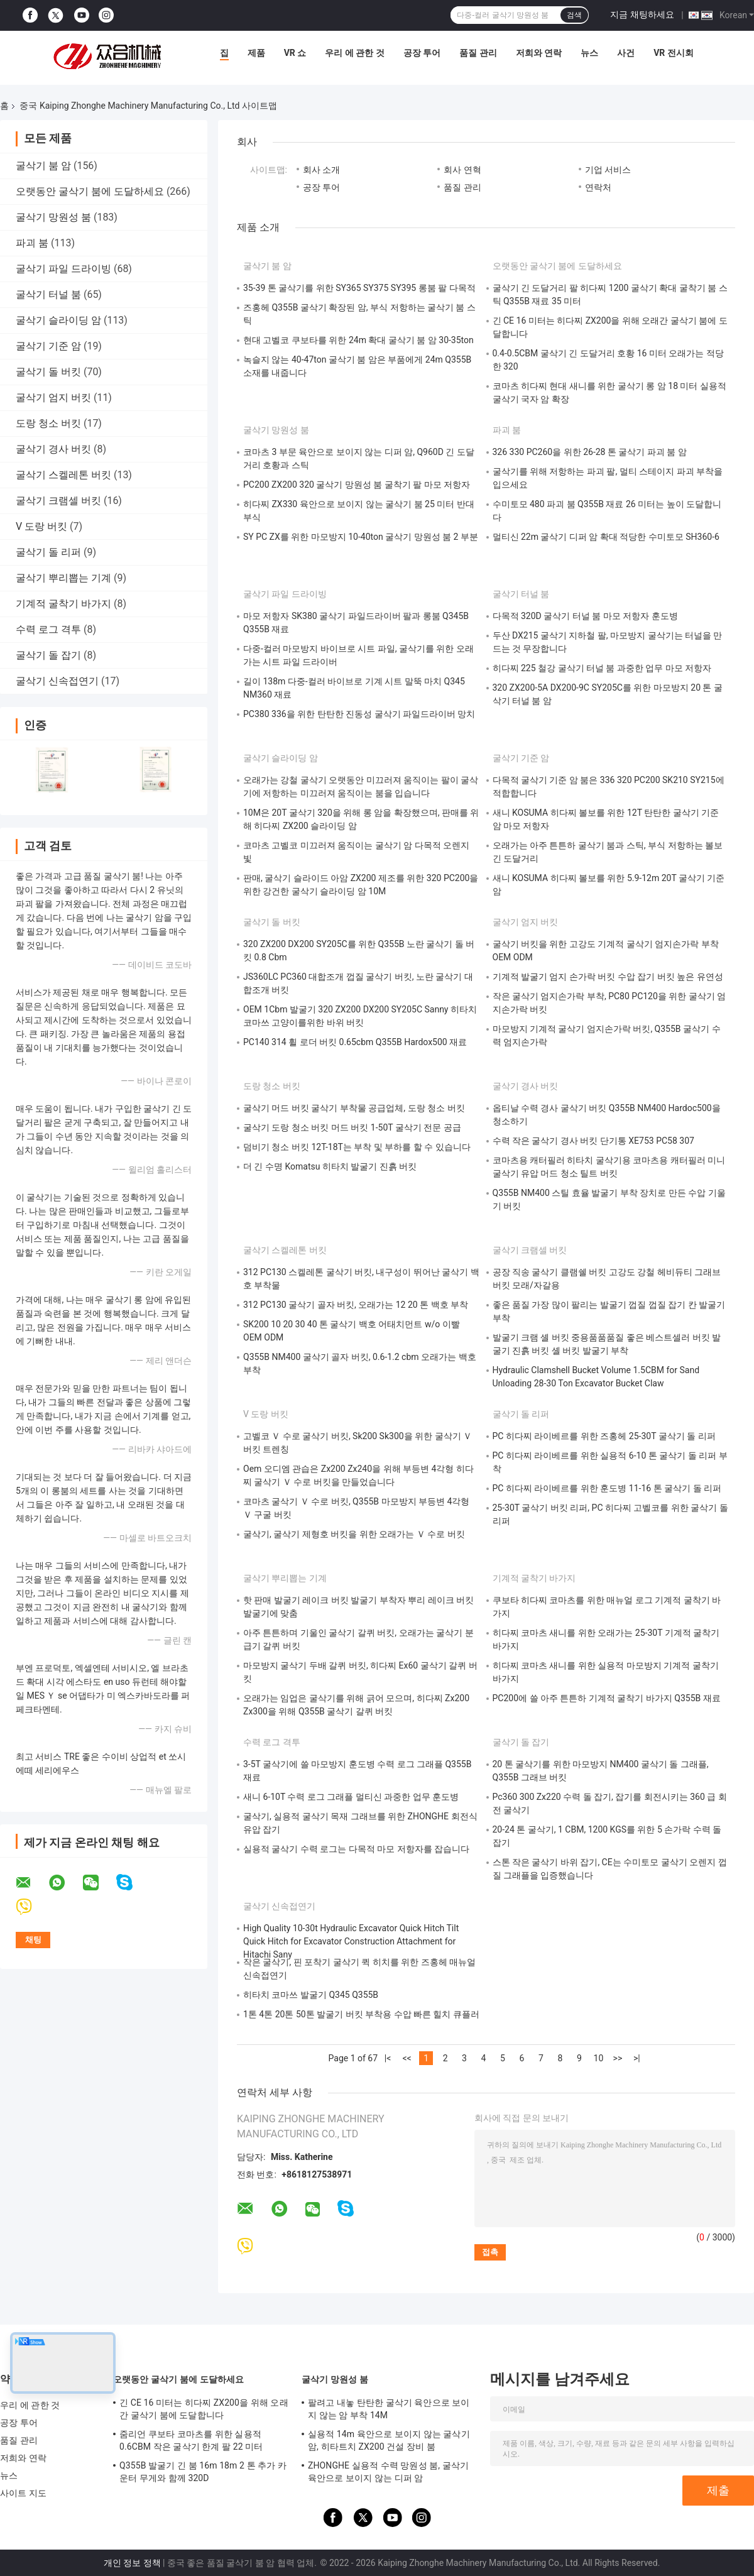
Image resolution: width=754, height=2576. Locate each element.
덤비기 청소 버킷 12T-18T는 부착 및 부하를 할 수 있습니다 (357, 1147)
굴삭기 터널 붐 (48, 294)
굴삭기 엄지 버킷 (53, 397)
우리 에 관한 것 (354, 53)
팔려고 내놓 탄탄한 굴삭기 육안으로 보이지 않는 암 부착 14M (389, 2409)
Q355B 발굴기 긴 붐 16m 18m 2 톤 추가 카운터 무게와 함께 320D (203, 2471)
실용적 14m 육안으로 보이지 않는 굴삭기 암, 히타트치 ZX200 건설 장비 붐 (389, 2440)
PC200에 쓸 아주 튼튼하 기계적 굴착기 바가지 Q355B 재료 (607, 1698)
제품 (256, 53)
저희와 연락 (539, 53)
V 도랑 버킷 (41, 526)
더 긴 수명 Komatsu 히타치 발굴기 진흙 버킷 (330, 1166)
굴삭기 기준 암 (48, 346)
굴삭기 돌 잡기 (48, 655)
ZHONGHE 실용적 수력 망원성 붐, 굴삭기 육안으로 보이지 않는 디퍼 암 (388, 2471)
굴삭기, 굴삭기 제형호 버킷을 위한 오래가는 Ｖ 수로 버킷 (354, 1534)
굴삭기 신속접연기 (57, 681)
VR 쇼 (295, 53)
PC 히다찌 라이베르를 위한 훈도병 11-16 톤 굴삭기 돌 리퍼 (607, 1488)
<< (406, 2058)
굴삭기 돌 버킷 (48, 372)
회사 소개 (321, 170)
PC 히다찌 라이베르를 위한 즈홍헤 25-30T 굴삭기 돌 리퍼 (604, 1436)
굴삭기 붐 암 (43, 166)
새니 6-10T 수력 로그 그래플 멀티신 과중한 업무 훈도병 (351, 1797)
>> (618, 2058)
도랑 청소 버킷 (48, 423)
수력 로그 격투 (48, 629)
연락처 (598, 187)
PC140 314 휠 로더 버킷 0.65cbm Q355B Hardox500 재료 (355, 1042)
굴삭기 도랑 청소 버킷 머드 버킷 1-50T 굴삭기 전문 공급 (352, 1127)
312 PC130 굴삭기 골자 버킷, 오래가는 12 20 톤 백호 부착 (355, 1305)
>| (636, 2058)
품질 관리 (477, 53)
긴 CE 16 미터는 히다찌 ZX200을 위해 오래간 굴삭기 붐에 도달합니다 (203, 2409)
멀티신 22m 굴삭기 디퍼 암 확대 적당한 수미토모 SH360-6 (606, 537)
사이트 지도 (23, 2493)
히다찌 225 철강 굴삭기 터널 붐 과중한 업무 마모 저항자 (602, 668)
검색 (574, 15)
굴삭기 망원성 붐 (53, 217)
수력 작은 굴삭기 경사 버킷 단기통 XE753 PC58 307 (593, 1141)
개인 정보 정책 (132, 2563)
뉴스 (589, 53)
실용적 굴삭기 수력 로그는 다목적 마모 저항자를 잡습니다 (356, 1849)
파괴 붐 (32, 243)
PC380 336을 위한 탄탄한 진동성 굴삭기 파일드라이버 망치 (359, 714)
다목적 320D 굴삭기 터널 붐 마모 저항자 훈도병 (585, 616)
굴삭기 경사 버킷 (53, 449)
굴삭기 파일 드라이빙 (63, 269)
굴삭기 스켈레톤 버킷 (63, 475)
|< (388, 2058)
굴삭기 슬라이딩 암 (58, 320)
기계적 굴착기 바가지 (63, 604)
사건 (626, 53)
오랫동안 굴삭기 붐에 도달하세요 (90, 191)
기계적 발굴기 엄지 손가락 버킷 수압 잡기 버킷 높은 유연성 (608, 977)
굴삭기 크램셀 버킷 (58, 501)
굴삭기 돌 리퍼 (48, 552)
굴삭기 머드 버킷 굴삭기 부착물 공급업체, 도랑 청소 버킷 (354, 1108)
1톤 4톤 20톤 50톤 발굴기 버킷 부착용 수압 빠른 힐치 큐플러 (361, 2014)
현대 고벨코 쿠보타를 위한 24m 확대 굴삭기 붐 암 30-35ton (358, 340)
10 (599, 2058)
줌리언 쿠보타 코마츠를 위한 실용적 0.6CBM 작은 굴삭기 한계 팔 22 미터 (191, 2440)
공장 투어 (421, 53)
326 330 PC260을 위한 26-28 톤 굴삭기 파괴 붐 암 (590, 452)
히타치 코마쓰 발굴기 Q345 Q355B (310, 1995)
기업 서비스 (608, 170)
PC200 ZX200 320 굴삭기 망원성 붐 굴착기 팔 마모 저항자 (356, 485)
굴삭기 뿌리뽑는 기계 (63, 578)
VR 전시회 (673, 53)
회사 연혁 (462, 170)
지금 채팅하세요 (642, 14)
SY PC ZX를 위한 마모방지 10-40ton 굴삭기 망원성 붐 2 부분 (360, 537)
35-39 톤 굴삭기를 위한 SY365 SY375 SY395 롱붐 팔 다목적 (359, 288)
